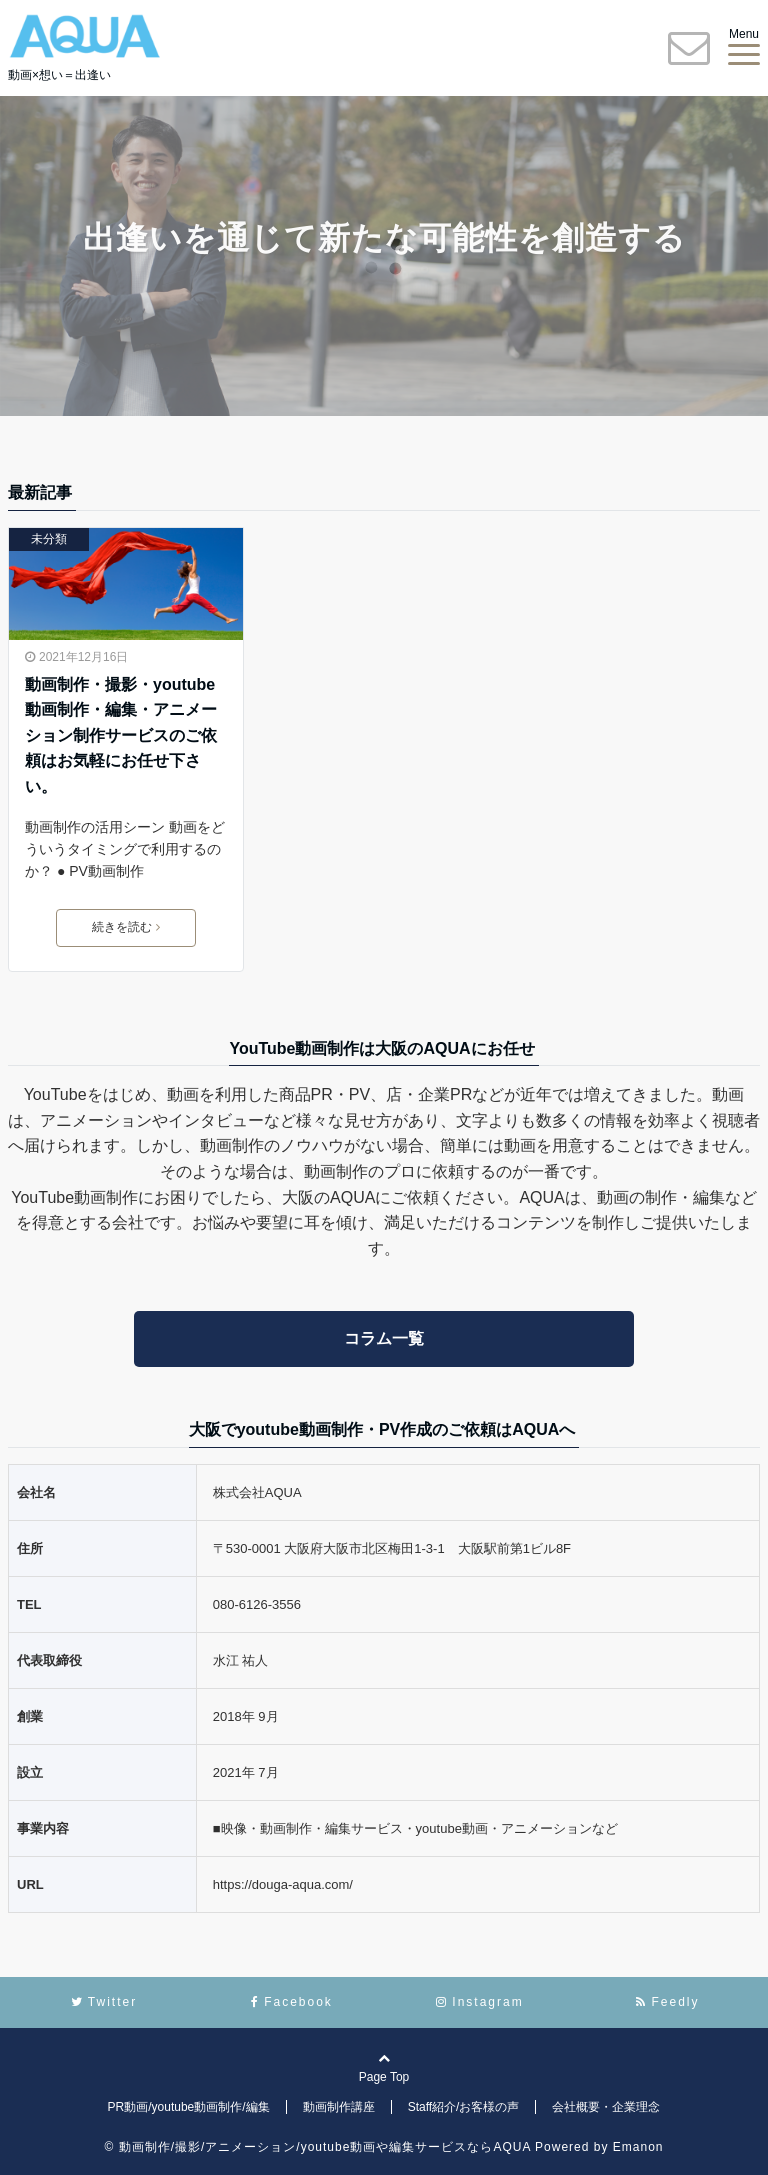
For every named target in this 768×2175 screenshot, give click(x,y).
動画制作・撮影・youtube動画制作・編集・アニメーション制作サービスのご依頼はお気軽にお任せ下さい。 (121, 735)
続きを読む (126, 927)
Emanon (638, 2147)
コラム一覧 (384, 1338)
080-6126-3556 (257, 1604)
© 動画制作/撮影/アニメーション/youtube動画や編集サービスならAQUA (318, 2147)
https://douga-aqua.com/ (283, 1884)
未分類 (49, 539)
